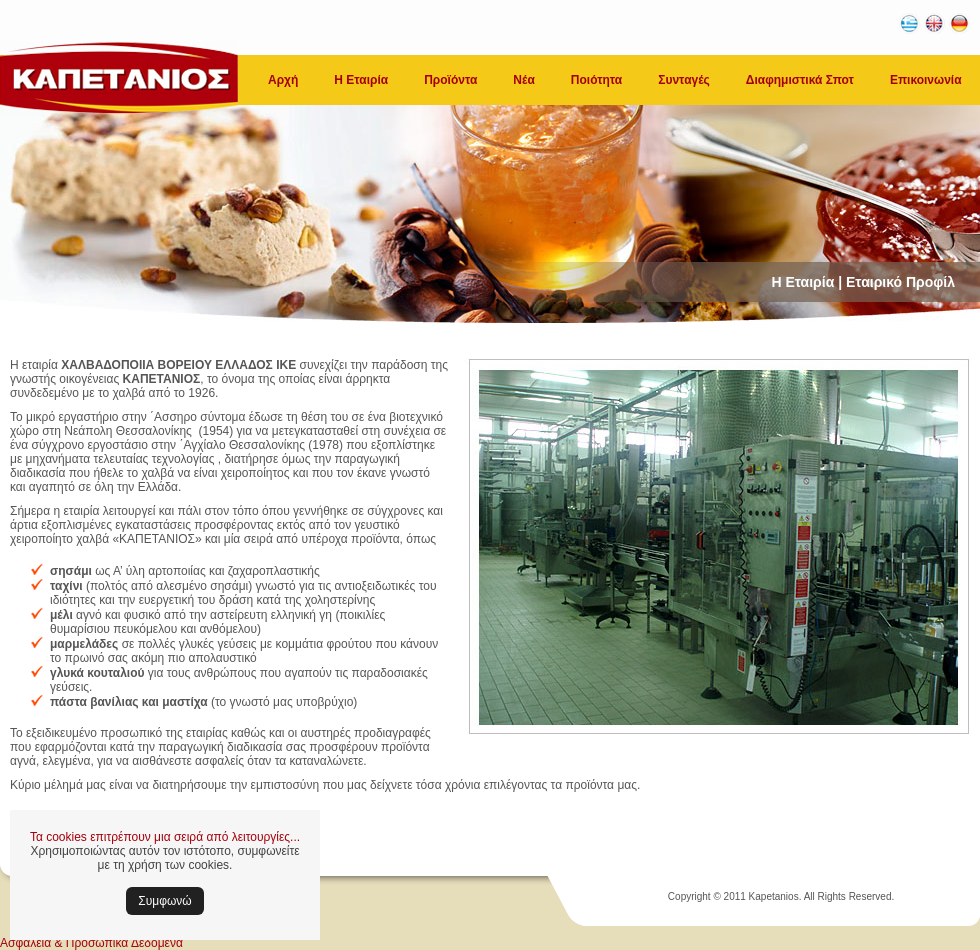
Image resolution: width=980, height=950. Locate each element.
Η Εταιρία (361, 80)
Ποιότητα (596, 80)
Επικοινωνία (926, 80)
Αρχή (283, 80)
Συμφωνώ (164, 901)
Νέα (523, 80)
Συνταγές (684, 80)
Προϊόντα (450, 80)
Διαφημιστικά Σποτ (800, 80)
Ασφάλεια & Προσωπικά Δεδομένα (91, 943)
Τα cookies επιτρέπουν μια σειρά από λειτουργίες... (165, 837)
